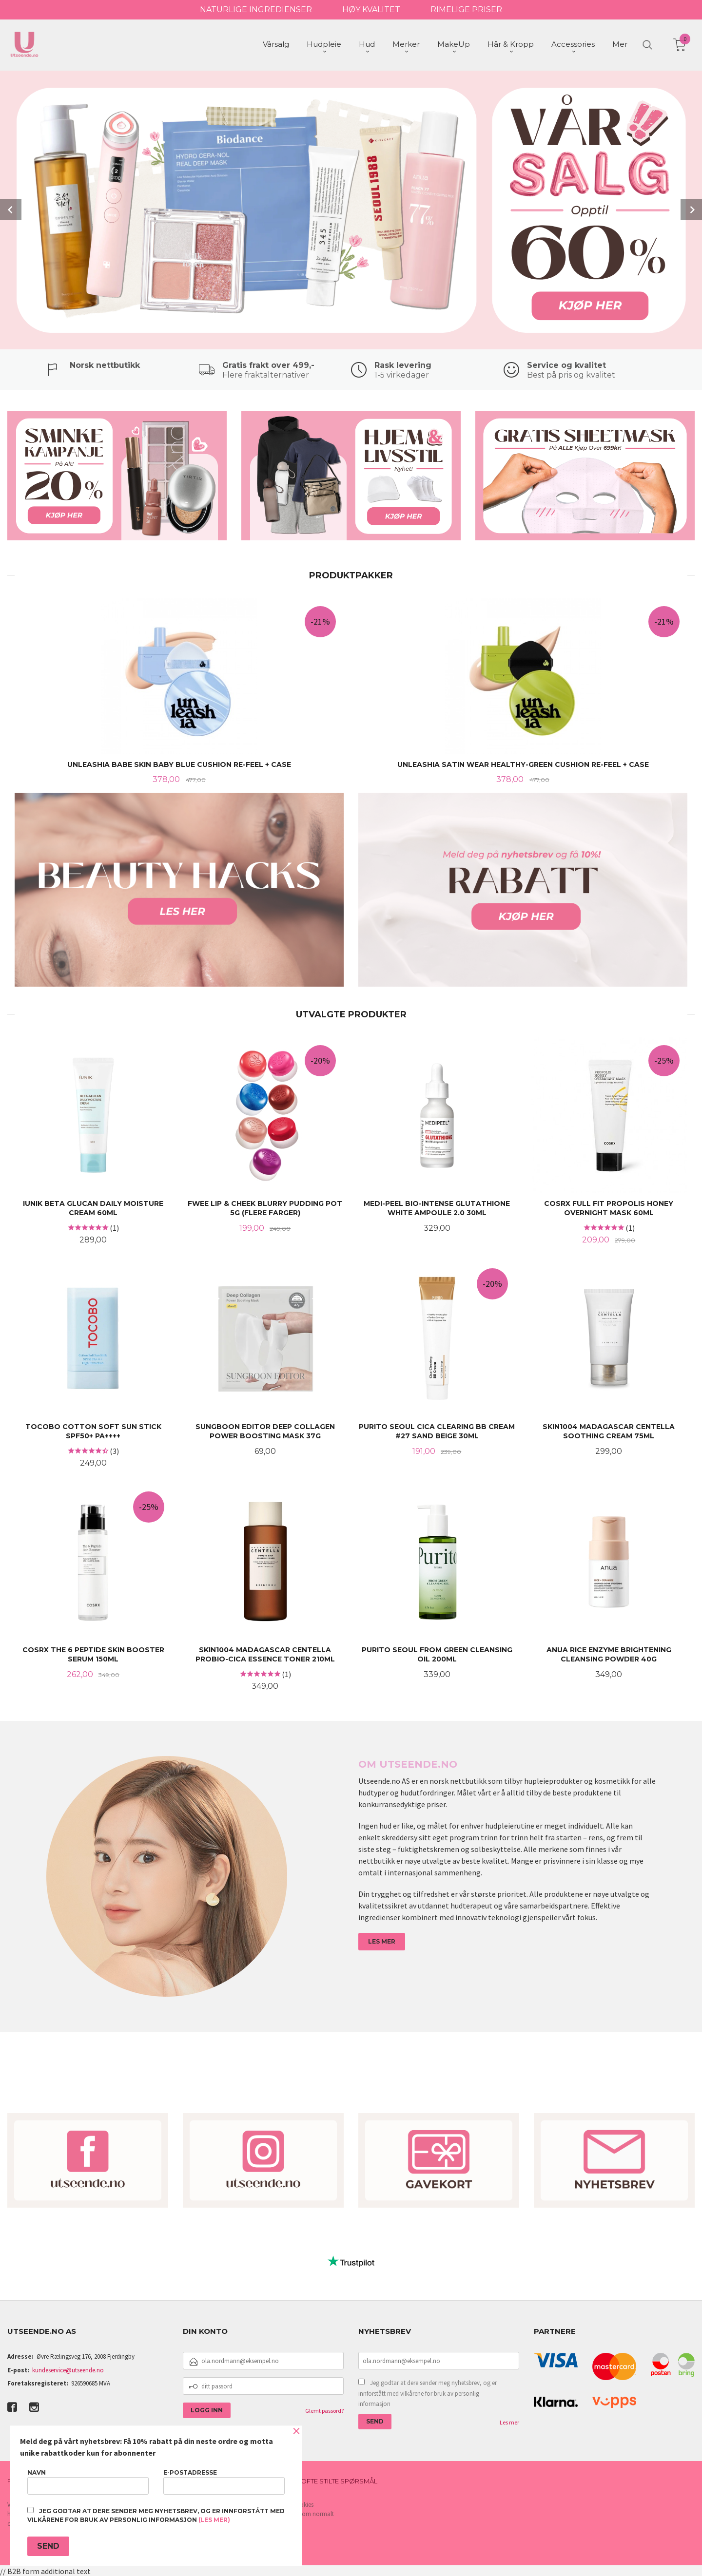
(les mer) (214, 2519)
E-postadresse (224, 2482)
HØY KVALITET (371, 9)
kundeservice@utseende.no (68, 2369)
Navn (88, 2482)
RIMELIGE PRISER (466, 9)
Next (691, 209)
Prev (10, 209)
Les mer (509, 2421)
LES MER (381, 1940)
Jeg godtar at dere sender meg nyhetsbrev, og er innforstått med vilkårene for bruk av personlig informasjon (427, 2392)
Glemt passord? (324, 2409)
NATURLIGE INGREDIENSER (256, 9)
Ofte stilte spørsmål (339, 2480)
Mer (619, 44)
